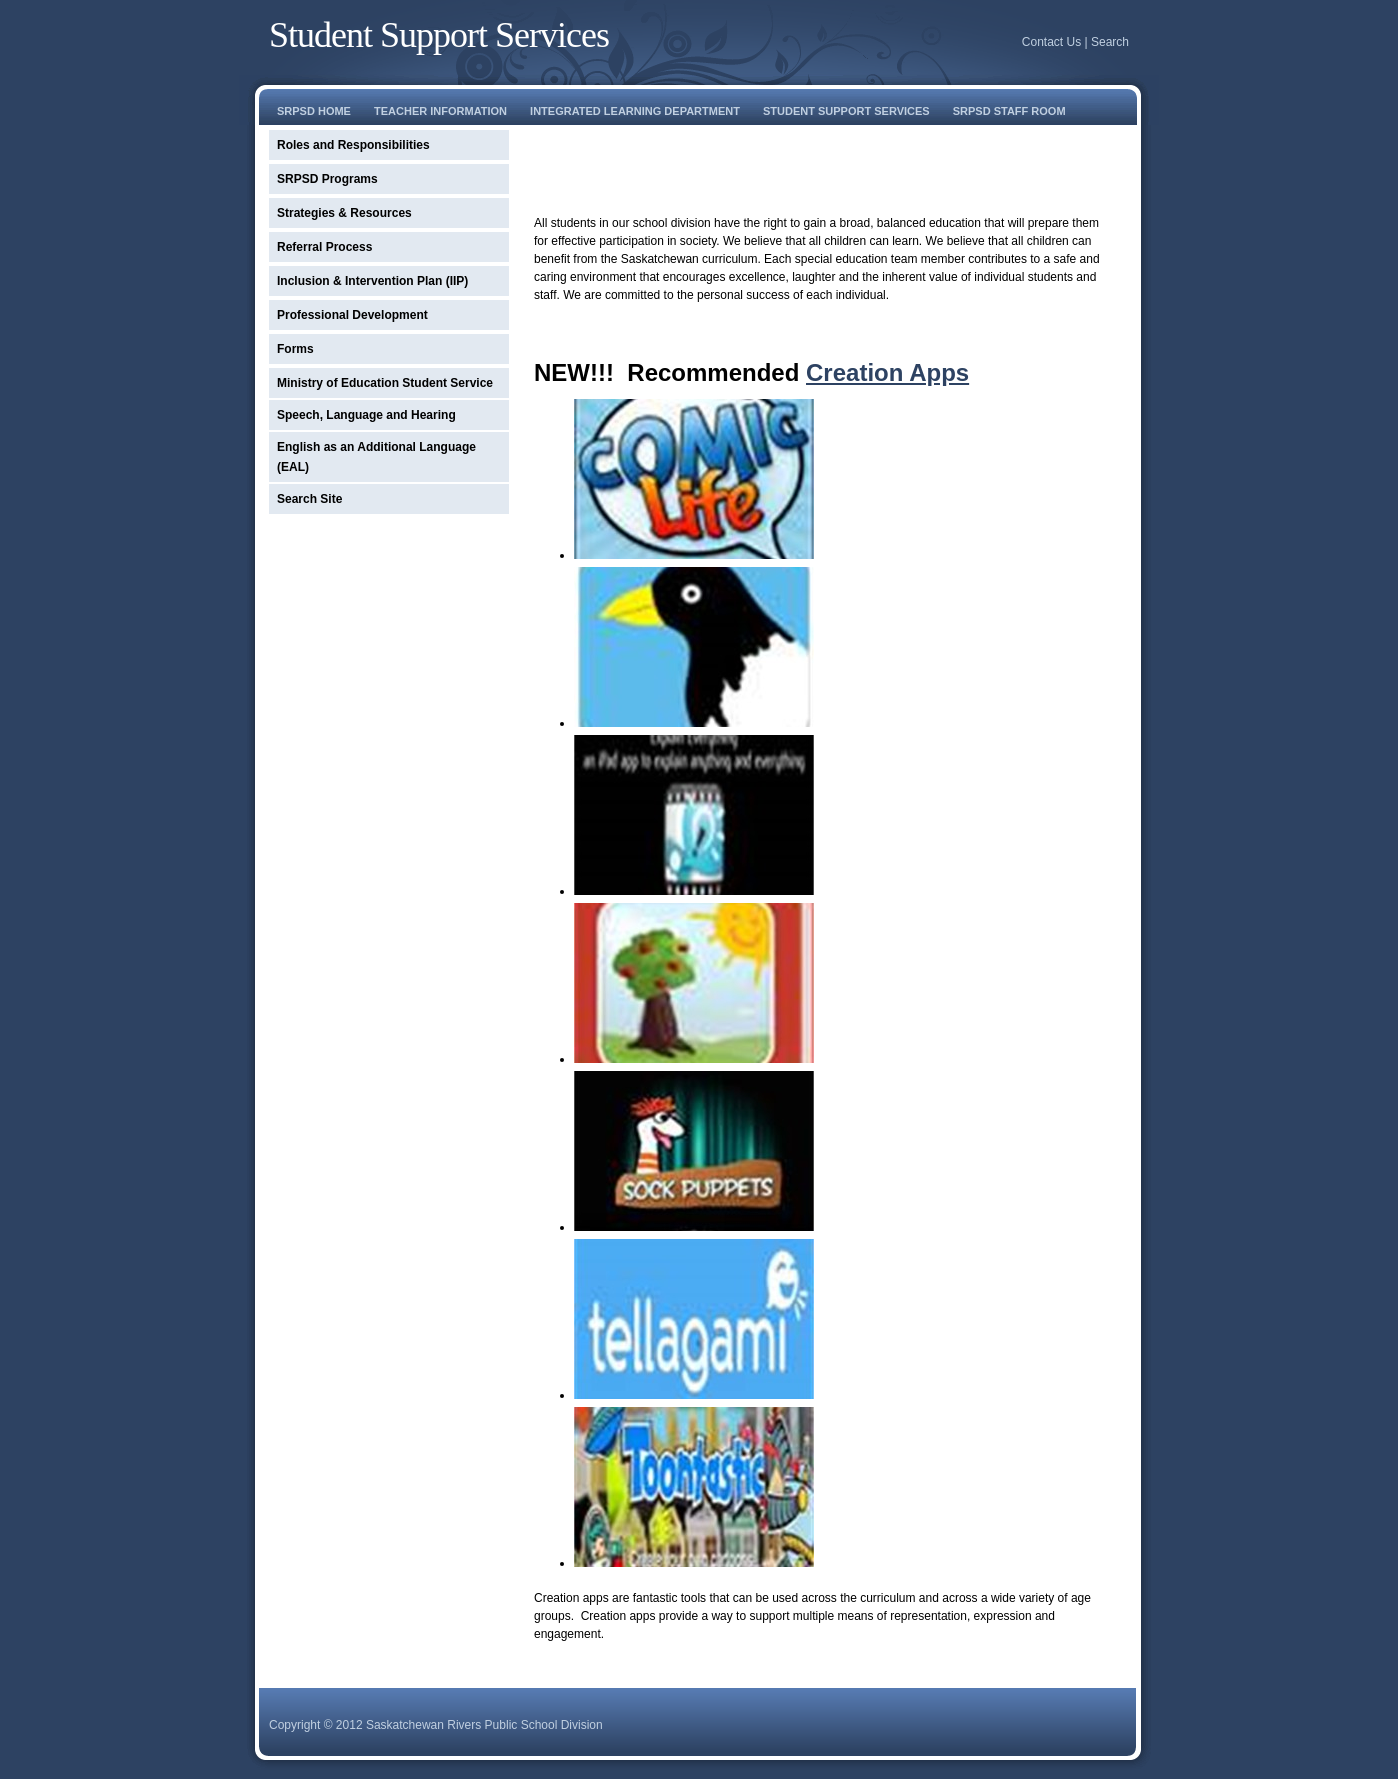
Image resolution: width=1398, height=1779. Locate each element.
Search (1110, 42)
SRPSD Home (314, 111)
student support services (846, 111)
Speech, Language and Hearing (366, 415)
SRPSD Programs (327, 179)
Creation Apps (887, 372)
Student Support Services (439, 35)
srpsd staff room (1009, 111)
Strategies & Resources (344, 213)
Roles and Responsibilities (353, 145)
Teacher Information (440, 111)
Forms (295, 349)
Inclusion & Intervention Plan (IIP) (372, 281)
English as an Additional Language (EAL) (376, 457)
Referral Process (324, 247)
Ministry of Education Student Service (385, 383)
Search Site (309, 499)
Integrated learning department (635, 111)
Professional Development (352, 315)
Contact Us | (1056, 42)
